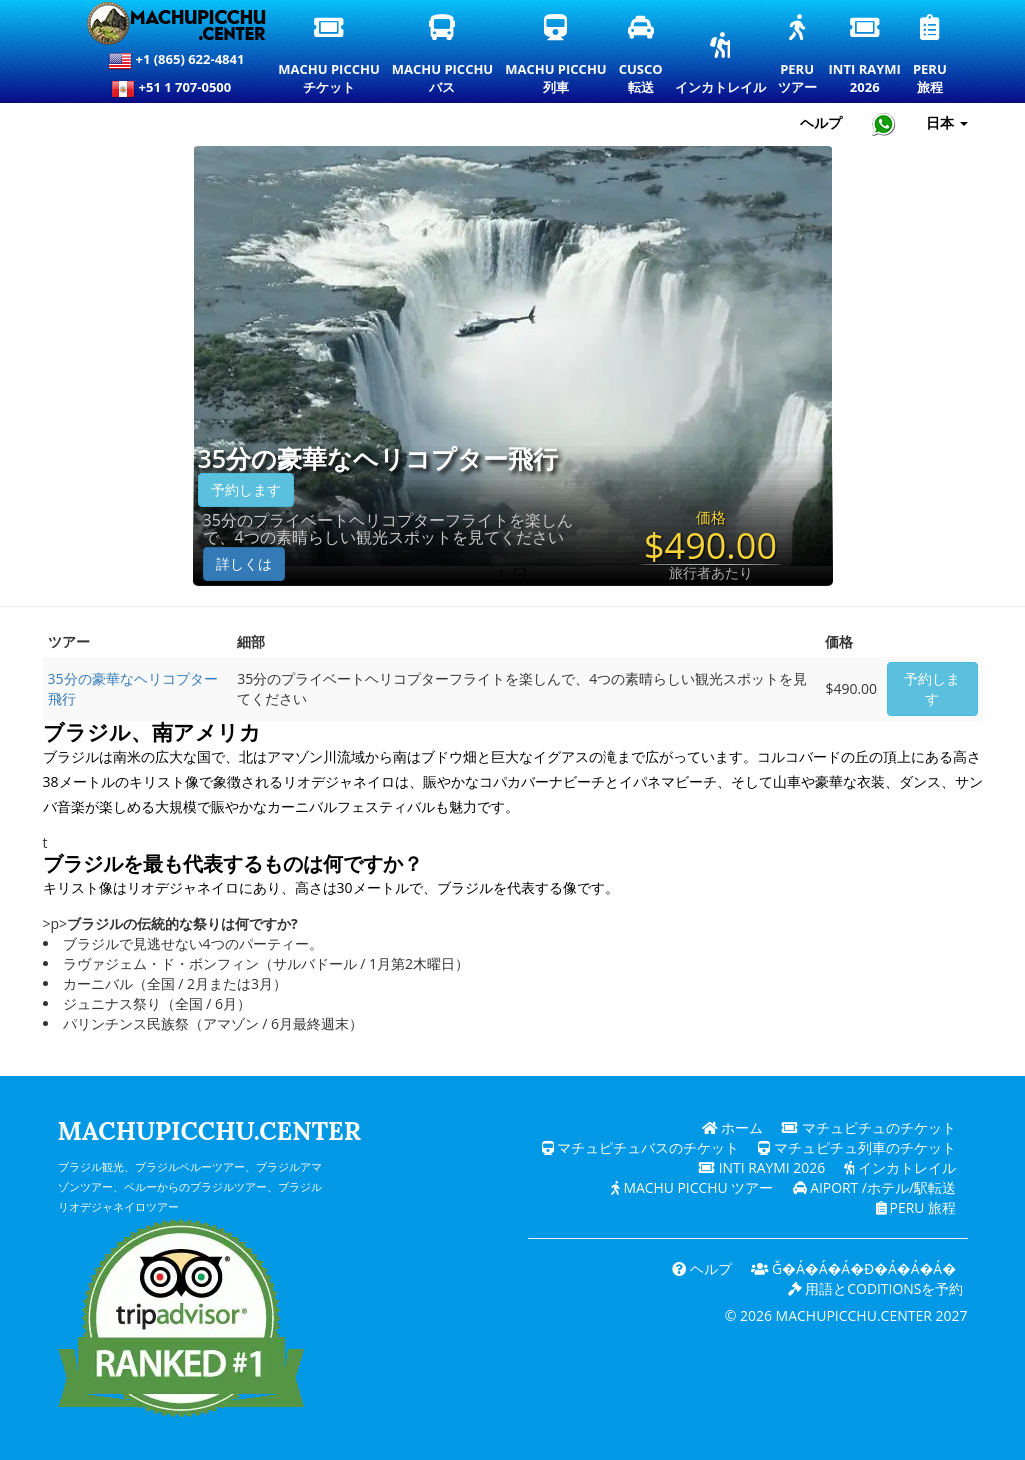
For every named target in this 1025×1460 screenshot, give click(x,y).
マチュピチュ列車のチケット (857, 1147)
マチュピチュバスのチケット (640, 1147)
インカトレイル (720, 65)
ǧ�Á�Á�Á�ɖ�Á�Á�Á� (852, 1268)
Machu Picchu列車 (555, 56)
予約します (246, 489)
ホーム (732, 1127)
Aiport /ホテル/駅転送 (874, 1187)
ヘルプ (700, 1268)
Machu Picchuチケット (328, 56)
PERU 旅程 (915, 1207)
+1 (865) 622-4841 (176, 61)
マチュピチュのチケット (869, 1127)
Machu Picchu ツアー (691, 1187)
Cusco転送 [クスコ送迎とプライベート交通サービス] (642, 56)
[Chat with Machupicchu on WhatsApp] (884, 123)
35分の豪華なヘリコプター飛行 (378, 459)
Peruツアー (798, 56)
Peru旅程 (931, 56)
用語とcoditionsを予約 (875, 1288)
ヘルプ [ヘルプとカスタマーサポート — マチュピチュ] (821, 122)
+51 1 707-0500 (176, 89)
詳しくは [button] (244, 563)
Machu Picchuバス (442, 56)
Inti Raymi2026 (866, 56)
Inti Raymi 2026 (760, 1167)
